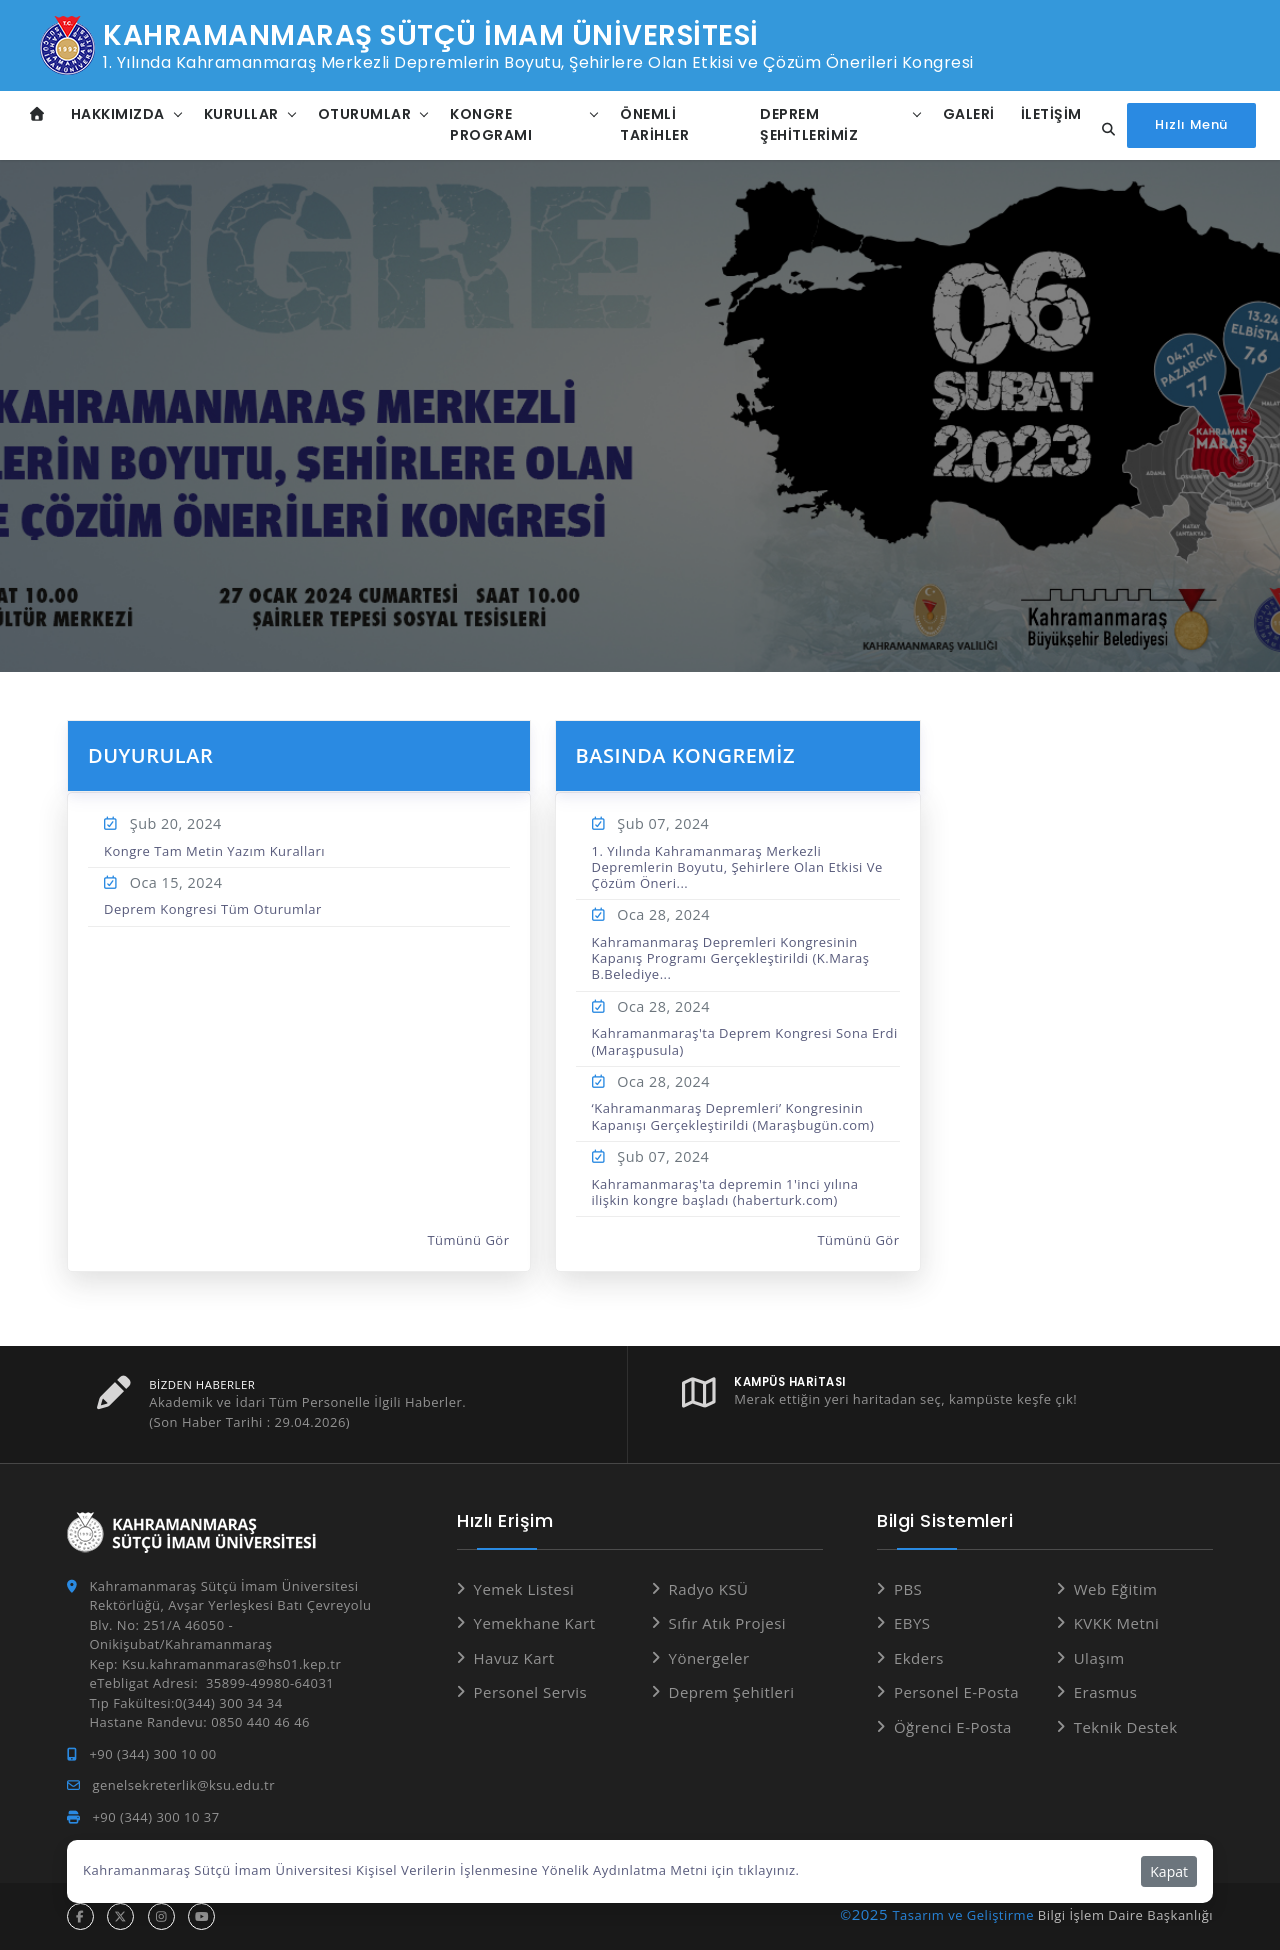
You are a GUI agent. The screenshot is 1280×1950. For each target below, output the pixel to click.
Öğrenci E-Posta (953, 1727)
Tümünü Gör (468, 1241)
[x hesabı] (120, 1916)
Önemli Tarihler (654, 124)
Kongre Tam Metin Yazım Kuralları (214, 851)
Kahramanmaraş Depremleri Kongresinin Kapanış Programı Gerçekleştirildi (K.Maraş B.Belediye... (731, 958)
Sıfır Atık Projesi (728, 1623)
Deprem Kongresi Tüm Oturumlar (213, 909)
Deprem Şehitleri (732, 1692)
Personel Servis (531, 1692)
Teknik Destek (1126, 1727)
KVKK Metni (1117, 1623)
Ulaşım (1099, 1658)
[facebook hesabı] (80, 1916)
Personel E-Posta (956, 1692)
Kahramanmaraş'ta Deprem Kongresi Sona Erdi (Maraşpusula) (745, 1041)
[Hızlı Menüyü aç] (1191, 125)
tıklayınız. (768, 1870)
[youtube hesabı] (201, 1916)
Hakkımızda (118, 114)
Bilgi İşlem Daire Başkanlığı (1125, 1915)
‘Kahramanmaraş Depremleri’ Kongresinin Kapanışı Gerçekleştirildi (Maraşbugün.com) (733, 1116)
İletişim (1051, 114)
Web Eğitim (1116, 1589)
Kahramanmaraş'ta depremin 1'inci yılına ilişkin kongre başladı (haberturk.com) (725, 1192)
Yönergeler (709, 1658)
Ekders (919, 1658)
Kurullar (241, 114)
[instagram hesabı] (161, 1916)
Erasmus (1106, 1692)
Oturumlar (365, 114)
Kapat (1169, 1871)
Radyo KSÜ (709, 1589)
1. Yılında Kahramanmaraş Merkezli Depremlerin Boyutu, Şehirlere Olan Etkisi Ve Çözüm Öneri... (737, 867)
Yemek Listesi (524, 1589)
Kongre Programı (491, 124)
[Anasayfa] (37, 114)
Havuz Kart (514, 1658)
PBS (908, 1589)
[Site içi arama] (1103, 130)
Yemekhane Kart (535, 1623)
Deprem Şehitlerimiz (809, 124)
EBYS (912, 1623)
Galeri (969, 114)
